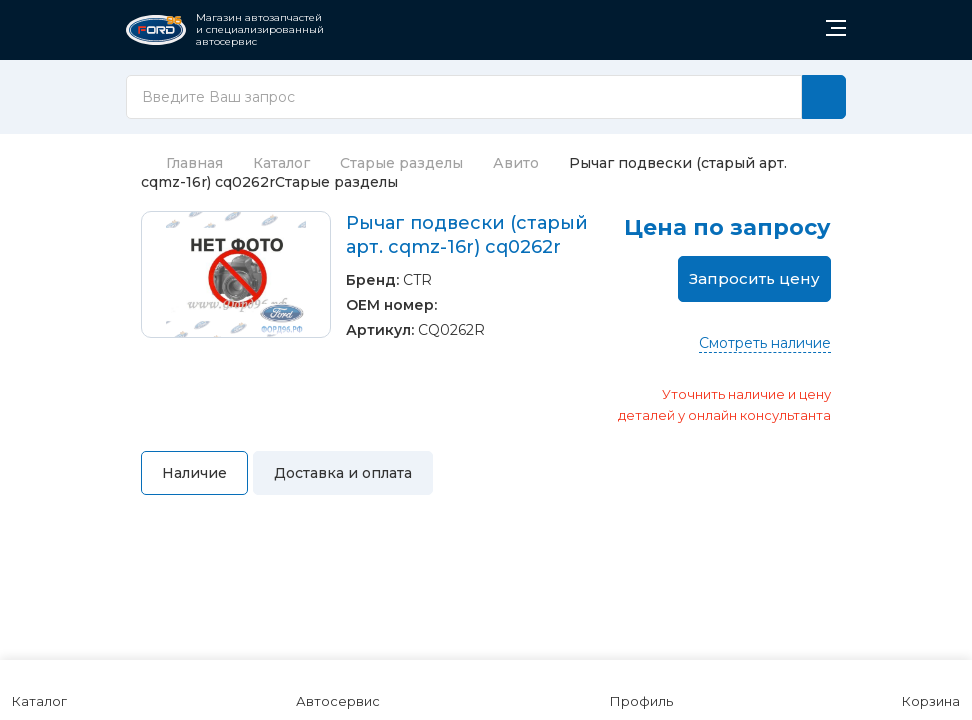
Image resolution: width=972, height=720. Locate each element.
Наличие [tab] (194, 473)
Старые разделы (401, 163)
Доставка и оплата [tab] (343, 473)
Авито (516, 163)
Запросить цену (754, 278)
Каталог (281, 163)
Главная (182, 163)
